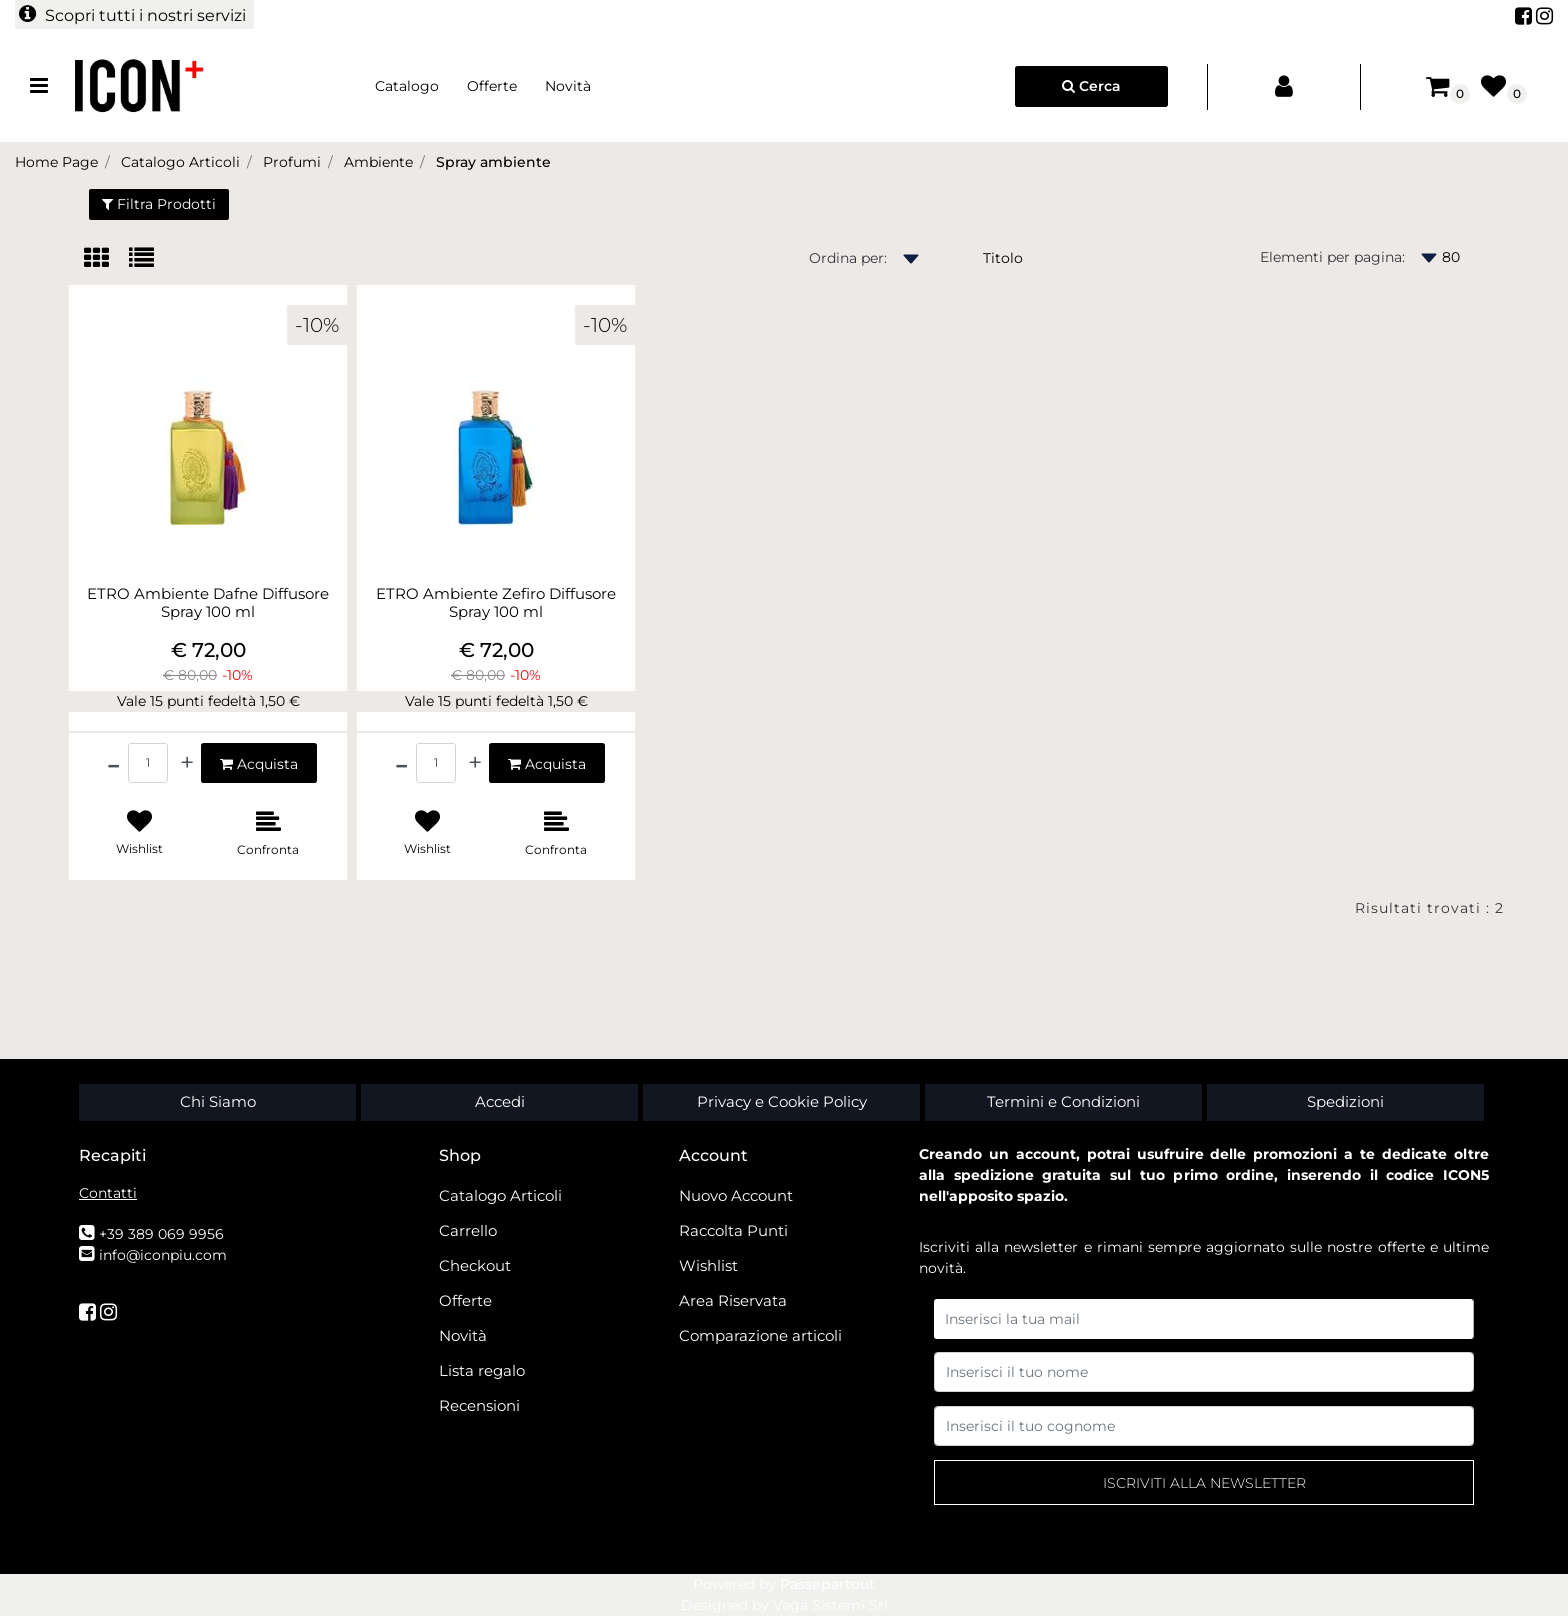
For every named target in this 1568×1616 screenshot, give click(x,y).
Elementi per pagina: (1332, 257)
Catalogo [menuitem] (407, 86)
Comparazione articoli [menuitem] (760, 1335)
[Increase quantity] (187, 763)
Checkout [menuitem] (475, 1265)
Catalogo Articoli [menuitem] (500, 1195)
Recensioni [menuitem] (479, 1405)
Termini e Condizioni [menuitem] (1063, 1101)
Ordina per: (848, 258)
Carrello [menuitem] (468, 1230)
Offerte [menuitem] (492, 86)
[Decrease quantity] (113, 763)
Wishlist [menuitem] (708, 1265)
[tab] (106, 259)
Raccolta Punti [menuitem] (733, 1230)
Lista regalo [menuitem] (482, 1370)
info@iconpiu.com (163, 1255)
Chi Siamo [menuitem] (218, 1101)
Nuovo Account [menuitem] (736, 1195)
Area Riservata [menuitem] (733, 1300)
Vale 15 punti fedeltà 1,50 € (208, 701)
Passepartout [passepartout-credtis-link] (827, 1584)
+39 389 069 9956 (161, 1234)
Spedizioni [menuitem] (1345, 1101)
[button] (1204, 1482)
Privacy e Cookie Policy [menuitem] (782, 1101)
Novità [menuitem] (568, 86)
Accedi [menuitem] (500, 1101)
